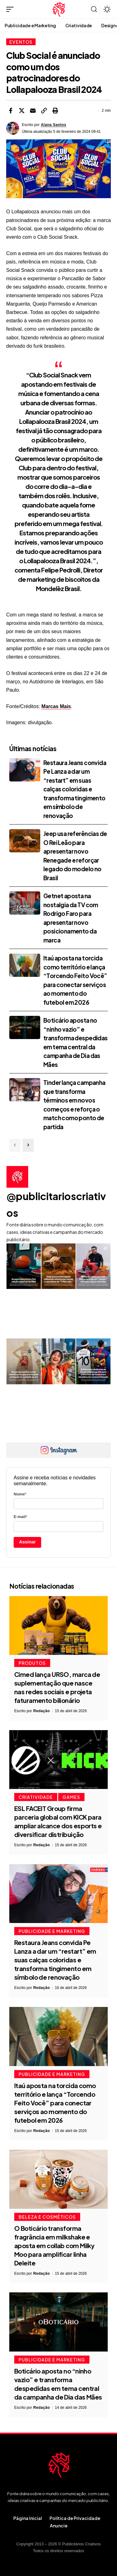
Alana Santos (53, 125)
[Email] (32, 110)
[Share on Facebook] (10, 110)
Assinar (27, 1541)
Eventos (20, 42)
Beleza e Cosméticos (47, 2217)
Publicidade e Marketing (52, 1931)
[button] (11, 9)
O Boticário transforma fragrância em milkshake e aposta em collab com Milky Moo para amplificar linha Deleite (54, 2245)
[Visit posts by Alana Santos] (12, 128)
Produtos (32, 1663)
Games (71, 1797)
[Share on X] (21, 110)
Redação (41, 1711)
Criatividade (36, 1797)
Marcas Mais (56, 706)
